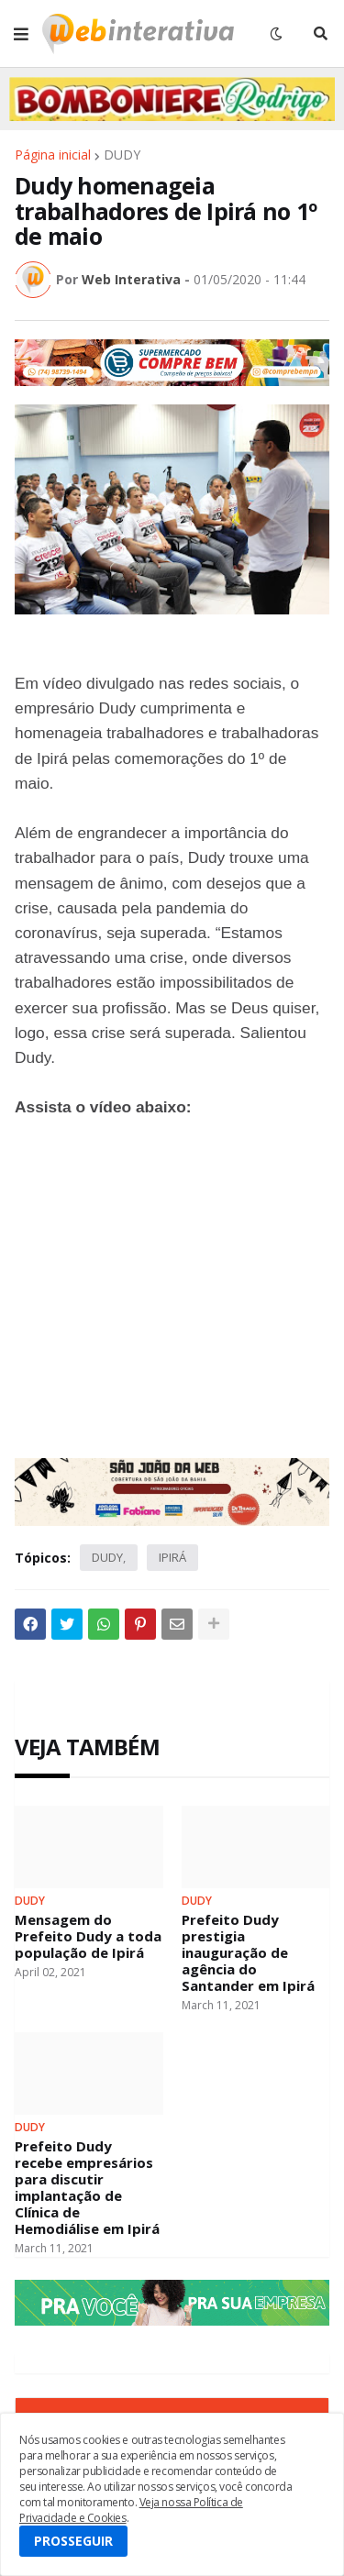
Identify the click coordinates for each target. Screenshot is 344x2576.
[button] (21, 34)
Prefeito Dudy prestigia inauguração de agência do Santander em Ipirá (248, 1952)
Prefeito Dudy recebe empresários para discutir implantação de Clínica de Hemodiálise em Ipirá (87, 2187)
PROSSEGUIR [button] (73, 2540)
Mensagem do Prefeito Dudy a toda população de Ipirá (88, 1936)
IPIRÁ (172, 1557)
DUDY (122, 155)
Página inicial (53, 155)
